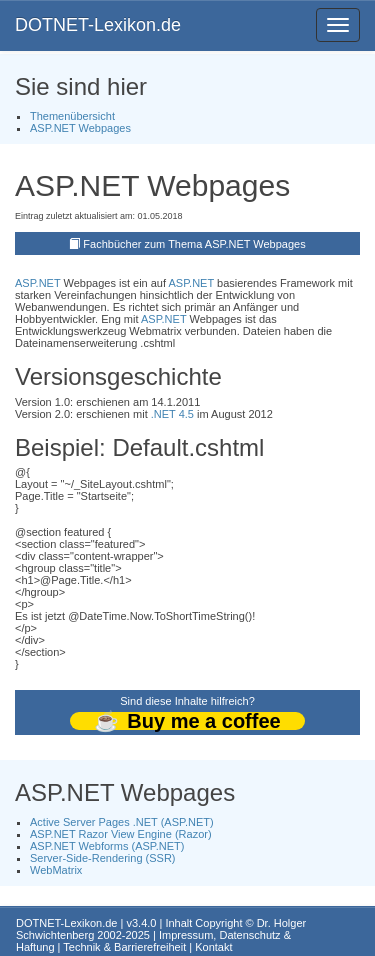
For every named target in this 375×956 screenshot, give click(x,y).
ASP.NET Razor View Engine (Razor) (121, 834)
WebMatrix (56, 870)
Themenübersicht (72, 116)
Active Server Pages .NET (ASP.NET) (122, 822)
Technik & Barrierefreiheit (124, 947)
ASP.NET (37, 283)
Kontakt (213, 947)
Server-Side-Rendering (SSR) (103, 858)
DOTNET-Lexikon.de (98, 25)
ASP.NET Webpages (80, 128)
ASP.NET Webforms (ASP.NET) (107, 846)
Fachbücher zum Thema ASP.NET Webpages (194, 244)
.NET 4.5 (172, 414)
